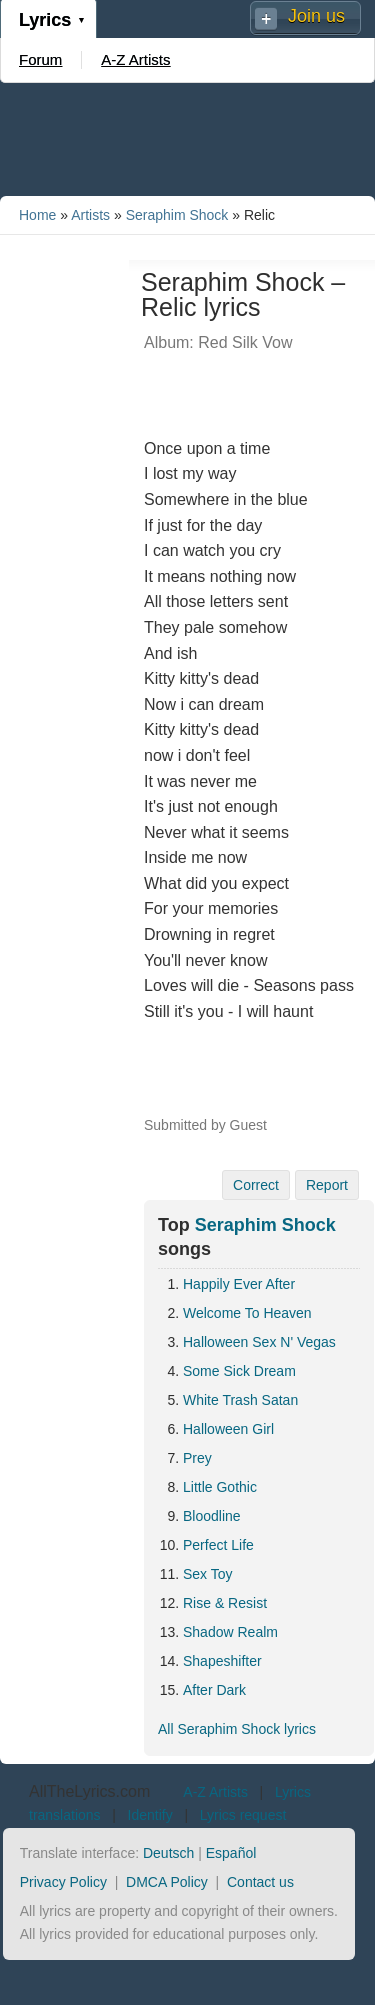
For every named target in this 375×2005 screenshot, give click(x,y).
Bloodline (212, 1516)
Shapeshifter (222, 1661)
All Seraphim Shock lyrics (237, 1729)
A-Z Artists (135, 59)
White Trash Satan (240, 1400)
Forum (40, 59)
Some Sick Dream (239, 1371)
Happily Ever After (239, 1284)
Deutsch (168, 1853)
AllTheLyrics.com (89, 1791)
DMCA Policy (167, 1882)
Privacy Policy (63, 1882)
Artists (90, 215)
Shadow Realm (230, 1632)
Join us (316, 16)
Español (231, 1853)
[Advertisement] (188, 138)
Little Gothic (220, 1487)
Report (327, 1185)
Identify (150, 1815)
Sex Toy (208, 1574)
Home (37, 215)
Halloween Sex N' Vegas (259, 1342)
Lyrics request (243, 1815)
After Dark (214, 1690)
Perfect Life (218, 1545)
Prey (197, 1458)
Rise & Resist (225, 1603)
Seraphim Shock (177, 215)
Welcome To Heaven (247, 1313)
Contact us (260, 1882)
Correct (256, 1185)
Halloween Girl (228, 1429)
